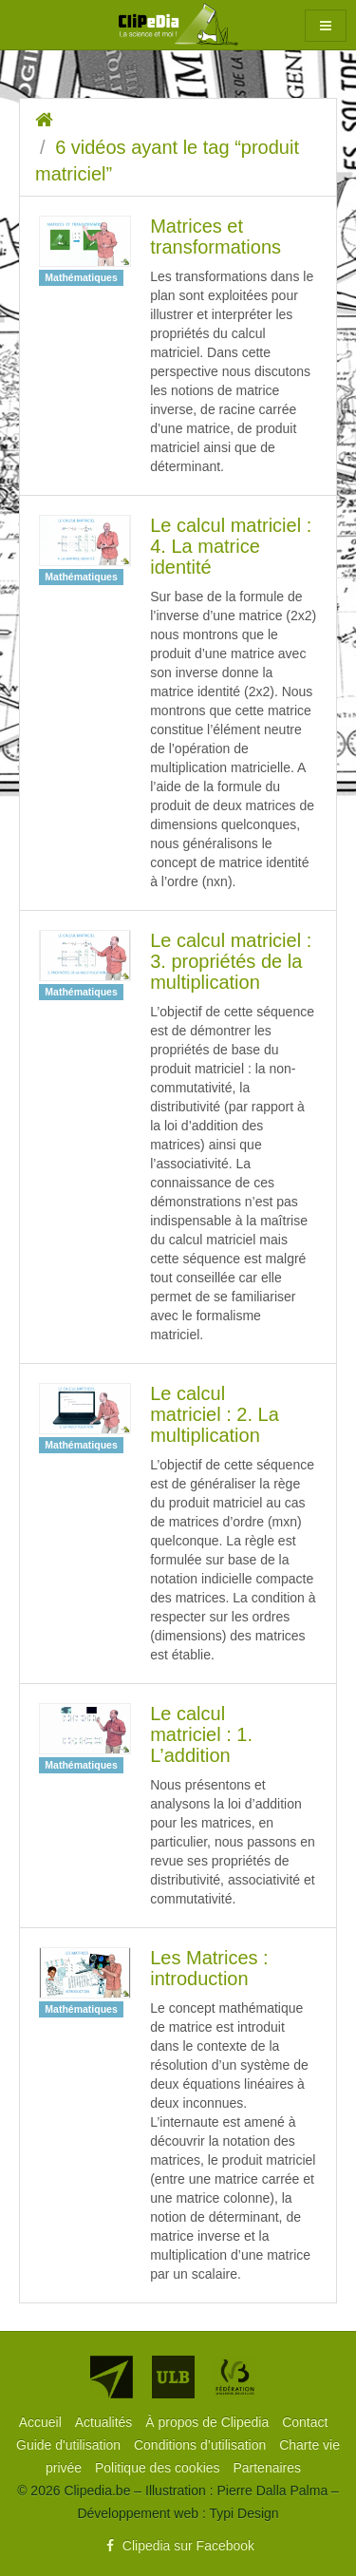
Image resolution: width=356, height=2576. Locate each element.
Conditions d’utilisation (202, 2445)
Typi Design (243, 2513)
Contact (305, 2422)
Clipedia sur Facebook (178, 2545)
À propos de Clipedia (208, 2422)
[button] (326, 25)
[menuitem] (42, 2422)
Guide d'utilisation (70, 2445)
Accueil (42, 2422)
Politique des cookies (159, 2467)
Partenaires (267, 2467)
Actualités (106, 2422)
